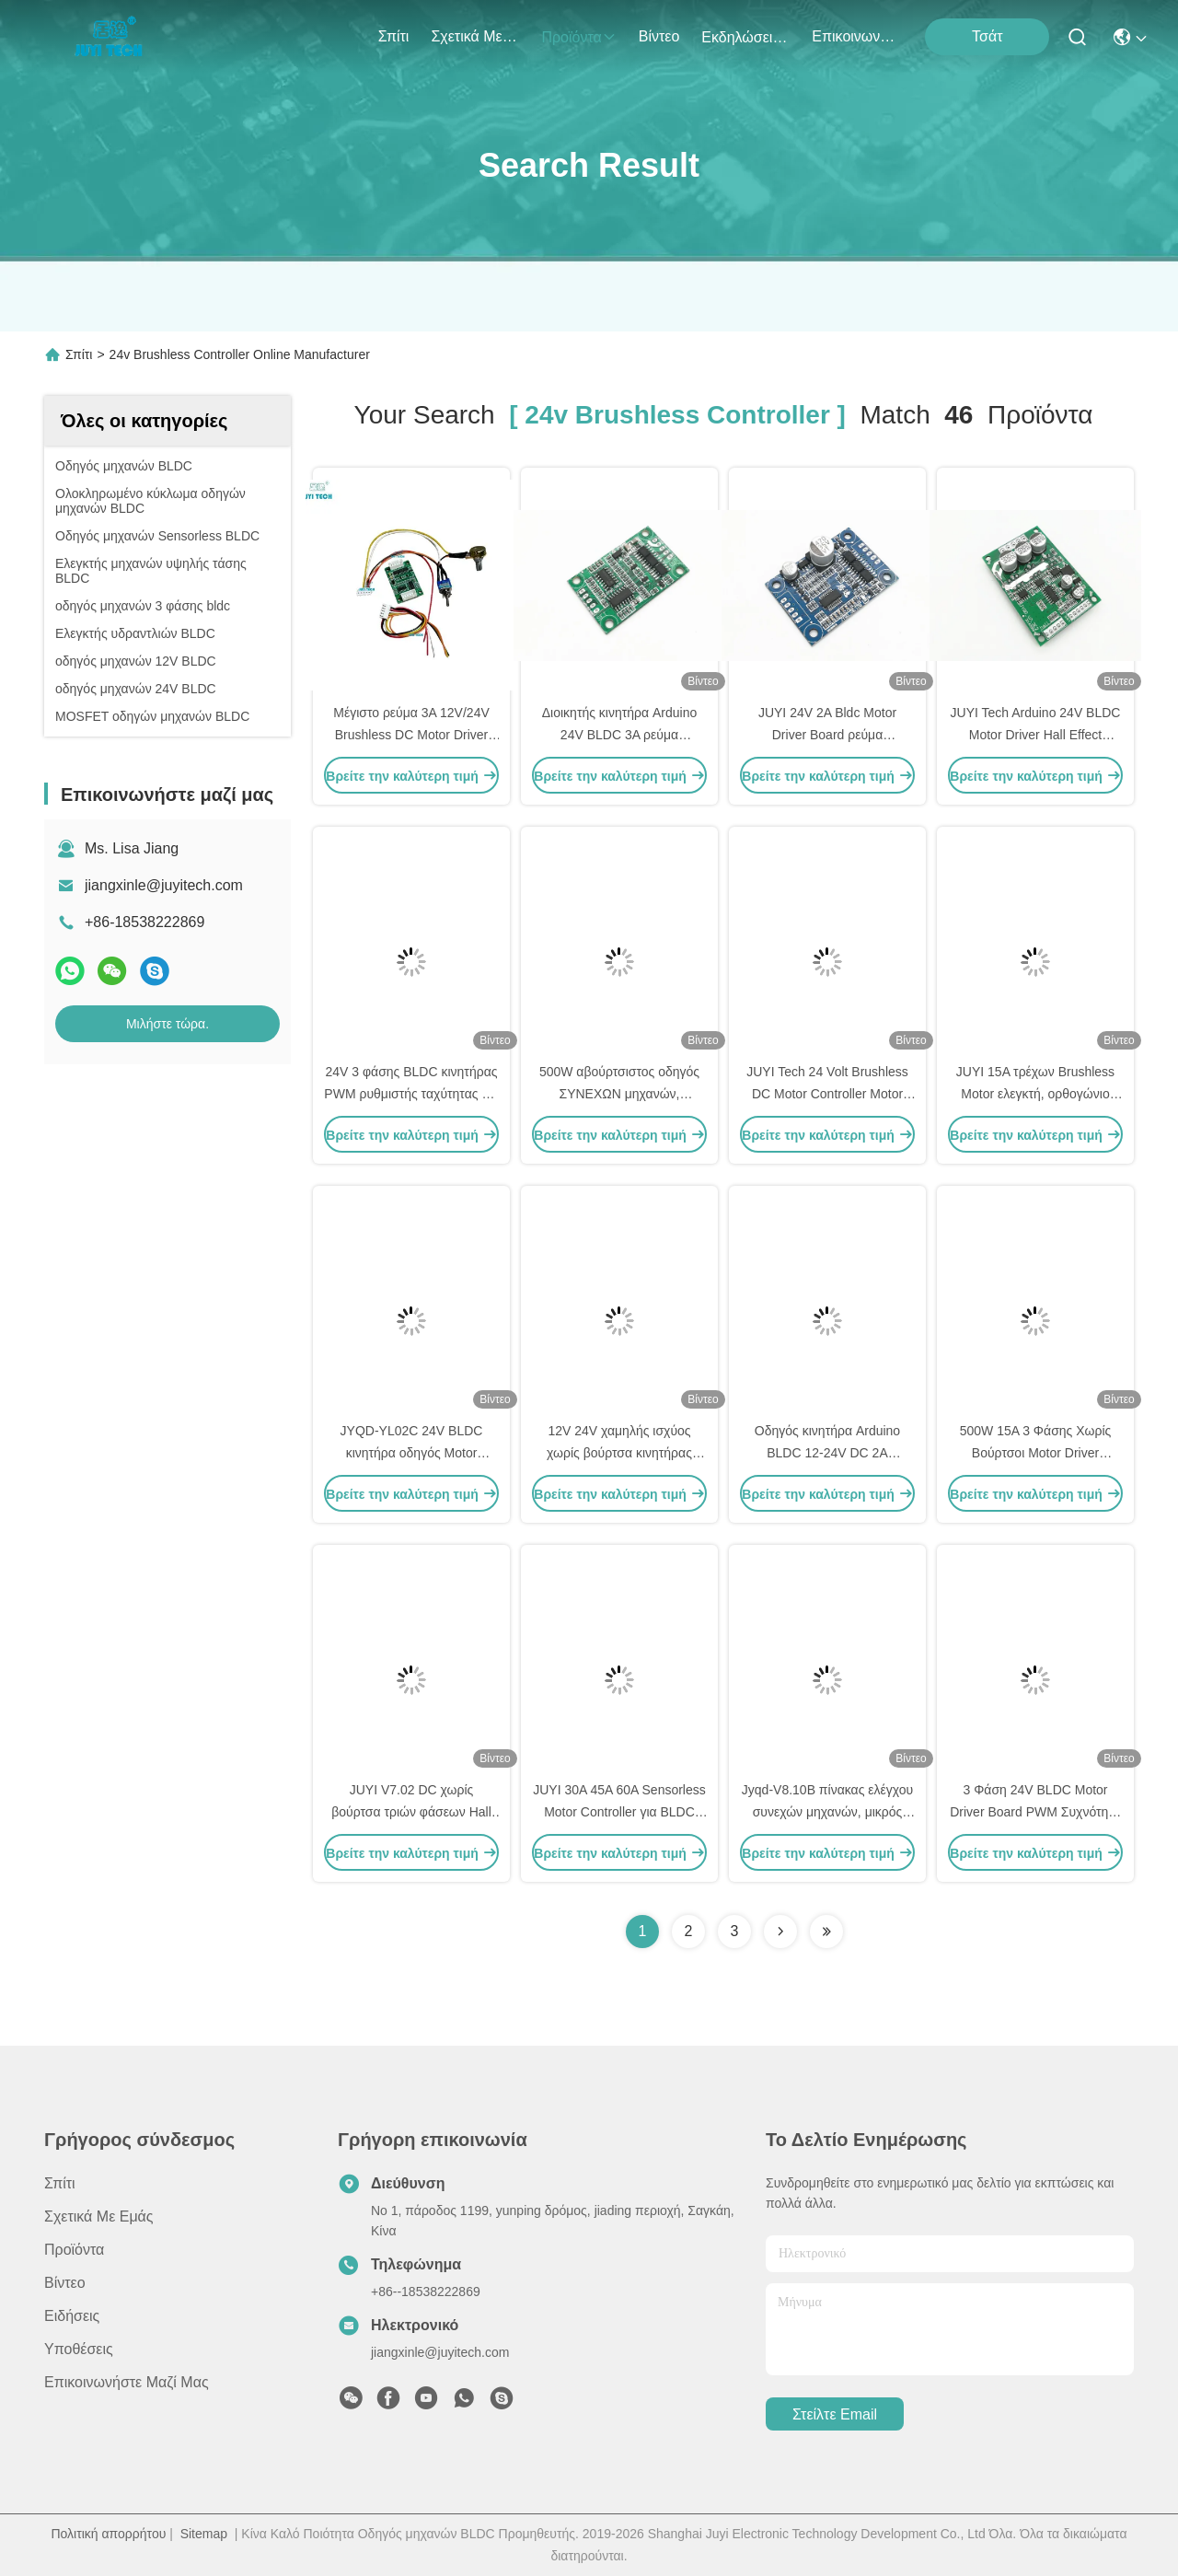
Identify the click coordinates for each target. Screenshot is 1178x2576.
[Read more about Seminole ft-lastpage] (826, 1931)
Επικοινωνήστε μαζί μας (856, 36)
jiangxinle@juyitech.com (164, 885)
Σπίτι (394, 36)
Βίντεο (659, 36)
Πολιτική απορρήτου (108, 2533)
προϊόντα (578, 37)
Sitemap (203, 2533)
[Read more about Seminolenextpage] (780, 1931)
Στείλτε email (834, 2414)
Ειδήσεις (71, 2316)
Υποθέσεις (78, 2349)
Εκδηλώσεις (745, 37)
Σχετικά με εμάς (475, 36)
